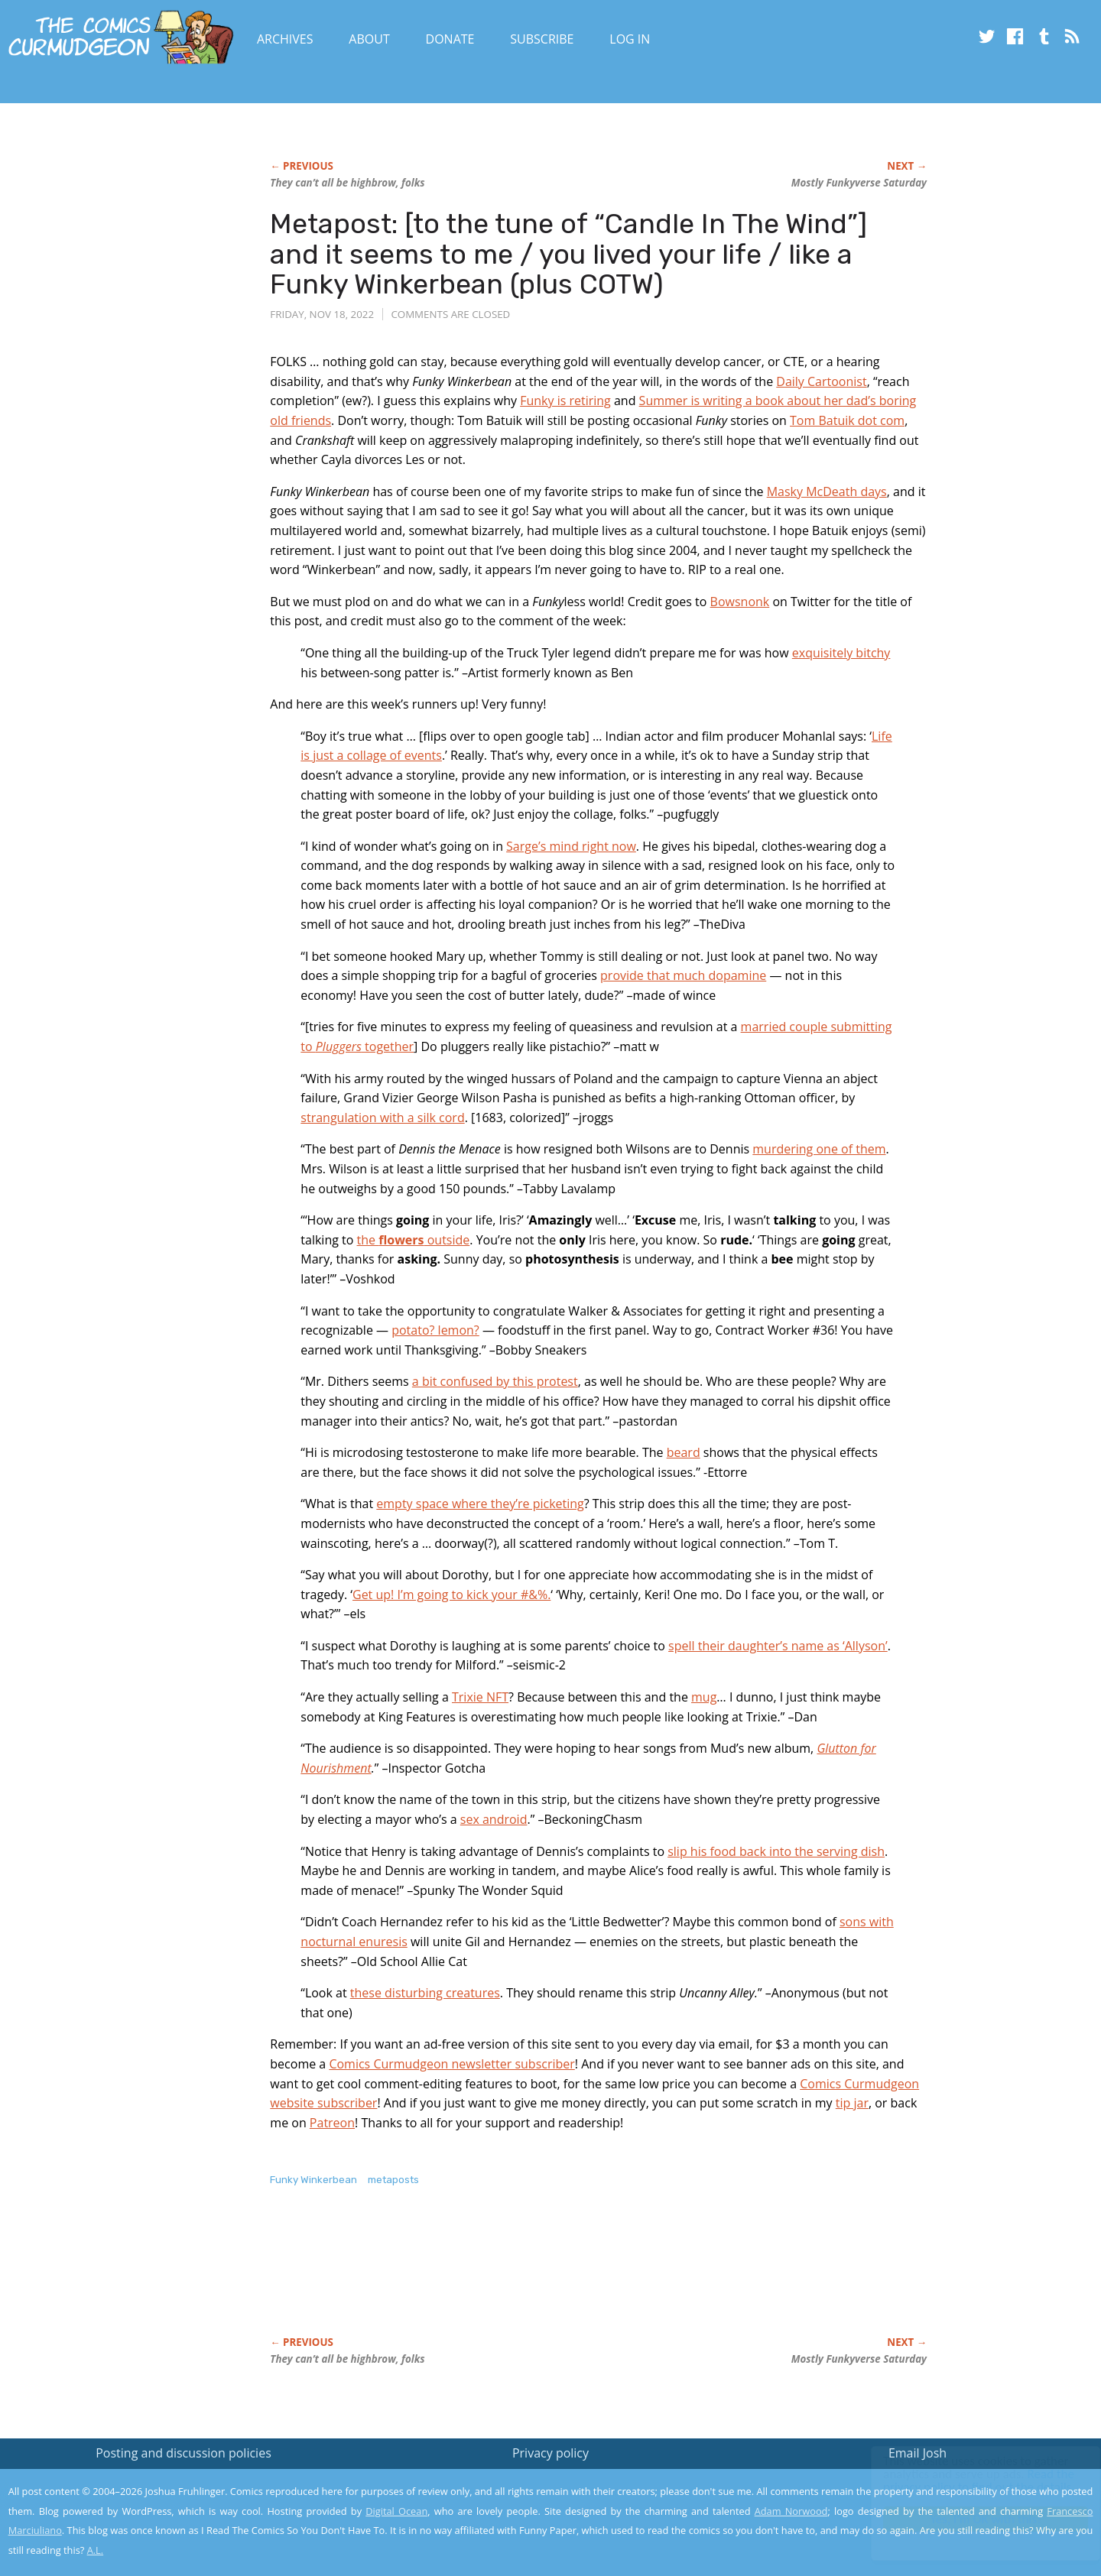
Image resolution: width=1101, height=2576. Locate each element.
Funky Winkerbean (313, 2179)
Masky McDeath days (827, 491)
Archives (285, 39)
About (369, 39)
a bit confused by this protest (495, 1381)
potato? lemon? (435, 1330)
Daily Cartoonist (821, 381)
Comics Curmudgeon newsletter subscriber (451, 2063)
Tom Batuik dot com (847, 420)
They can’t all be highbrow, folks (347, 183)
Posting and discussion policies (183, 2453)
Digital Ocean (396, 2511)
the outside (413, 1239)
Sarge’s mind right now (571, 846)
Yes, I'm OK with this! (971, 2519)
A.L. (95, 2550)
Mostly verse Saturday (859, 183)
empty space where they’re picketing (479, 1503)
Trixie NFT (480, 1697)
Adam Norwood (791, 2511)
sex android (494, 1819)
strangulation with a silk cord (382, 1117)
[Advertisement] (548, 2277)
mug (703, 1697)
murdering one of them (818, 1148)
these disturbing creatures (425, 1992)
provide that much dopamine (683, 975)
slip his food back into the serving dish (776, 1851)
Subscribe (541, 39)
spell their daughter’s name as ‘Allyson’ (778, 1645)
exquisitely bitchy (841, 652)
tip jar (852, 2102)
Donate (450, 39)
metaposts (393, 2179)
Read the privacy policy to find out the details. (964, 2480)
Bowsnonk (740, 601)
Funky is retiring (565, 400)
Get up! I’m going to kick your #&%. (451, 1594)
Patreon (332, 2122)
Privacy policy (550, 2453)
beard (683, 1452)
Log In (629, 39)
